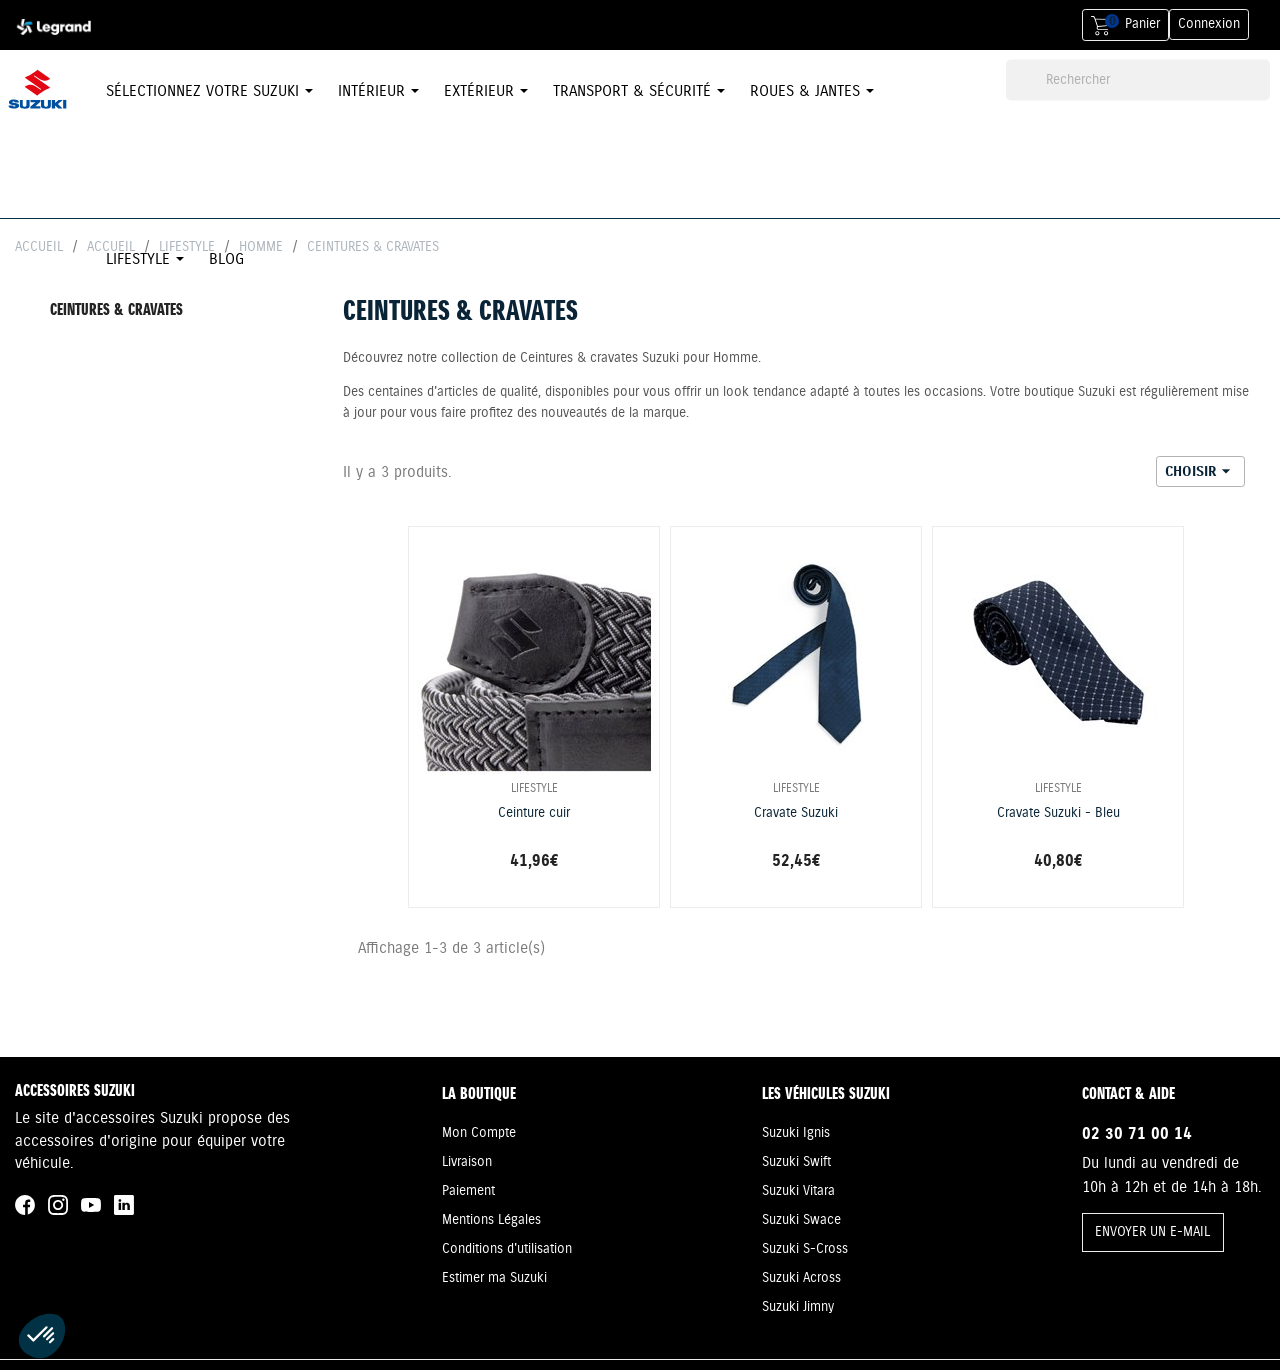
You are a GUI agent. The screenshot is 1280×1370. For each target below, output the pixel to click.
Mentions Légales (491, 1220)
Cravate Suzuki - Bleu (1058, 813)
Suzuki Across (801, 1278)
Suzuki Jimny (798, 1307)
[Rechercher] (1138, 80)
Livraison (467, 1162)
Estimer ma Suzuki (494, 1278)
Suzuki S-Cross (805, 1249)
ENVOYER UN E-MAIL (1152, 1232)
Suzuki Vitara (798, 1191)
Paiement (468, 1191)
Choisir (1200, 471)
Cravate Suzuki (796, 813)
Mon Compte (479, 1133)
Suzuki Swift (796, 1162)
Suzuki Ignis (796, 1133)
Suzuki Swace (801, 1220)
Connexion (1209, 24)
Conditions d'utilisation (507, 1249)
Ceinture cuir (534, 813)
